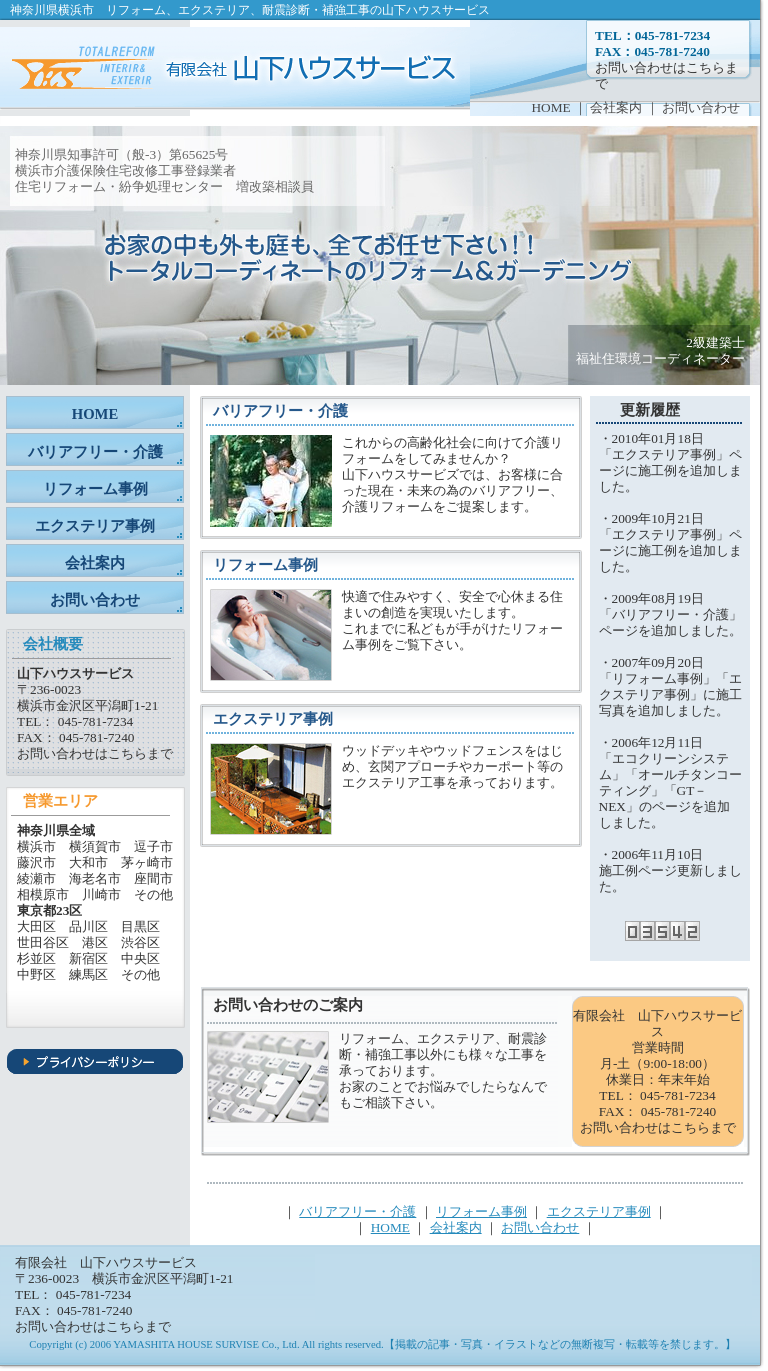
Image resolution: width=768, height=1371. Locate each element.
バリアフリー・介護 (95, 452)
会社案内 (617, 107)
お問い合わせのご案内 (288, 1005)
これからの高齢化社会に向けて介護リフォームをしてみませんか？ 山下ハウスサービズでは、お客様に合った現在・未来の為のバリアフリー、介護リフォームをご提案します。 (452, 474)
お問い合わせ (701, 107)
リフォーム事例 (95, 489)
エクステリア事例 (95, 526)
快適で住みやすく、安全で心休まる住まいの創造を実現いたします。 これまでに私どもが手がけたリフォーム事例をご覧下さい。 (452, 620)
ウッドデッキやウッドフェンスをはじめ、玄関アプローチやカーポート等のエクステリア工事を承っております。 (452, 766)
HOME (550, 107)
